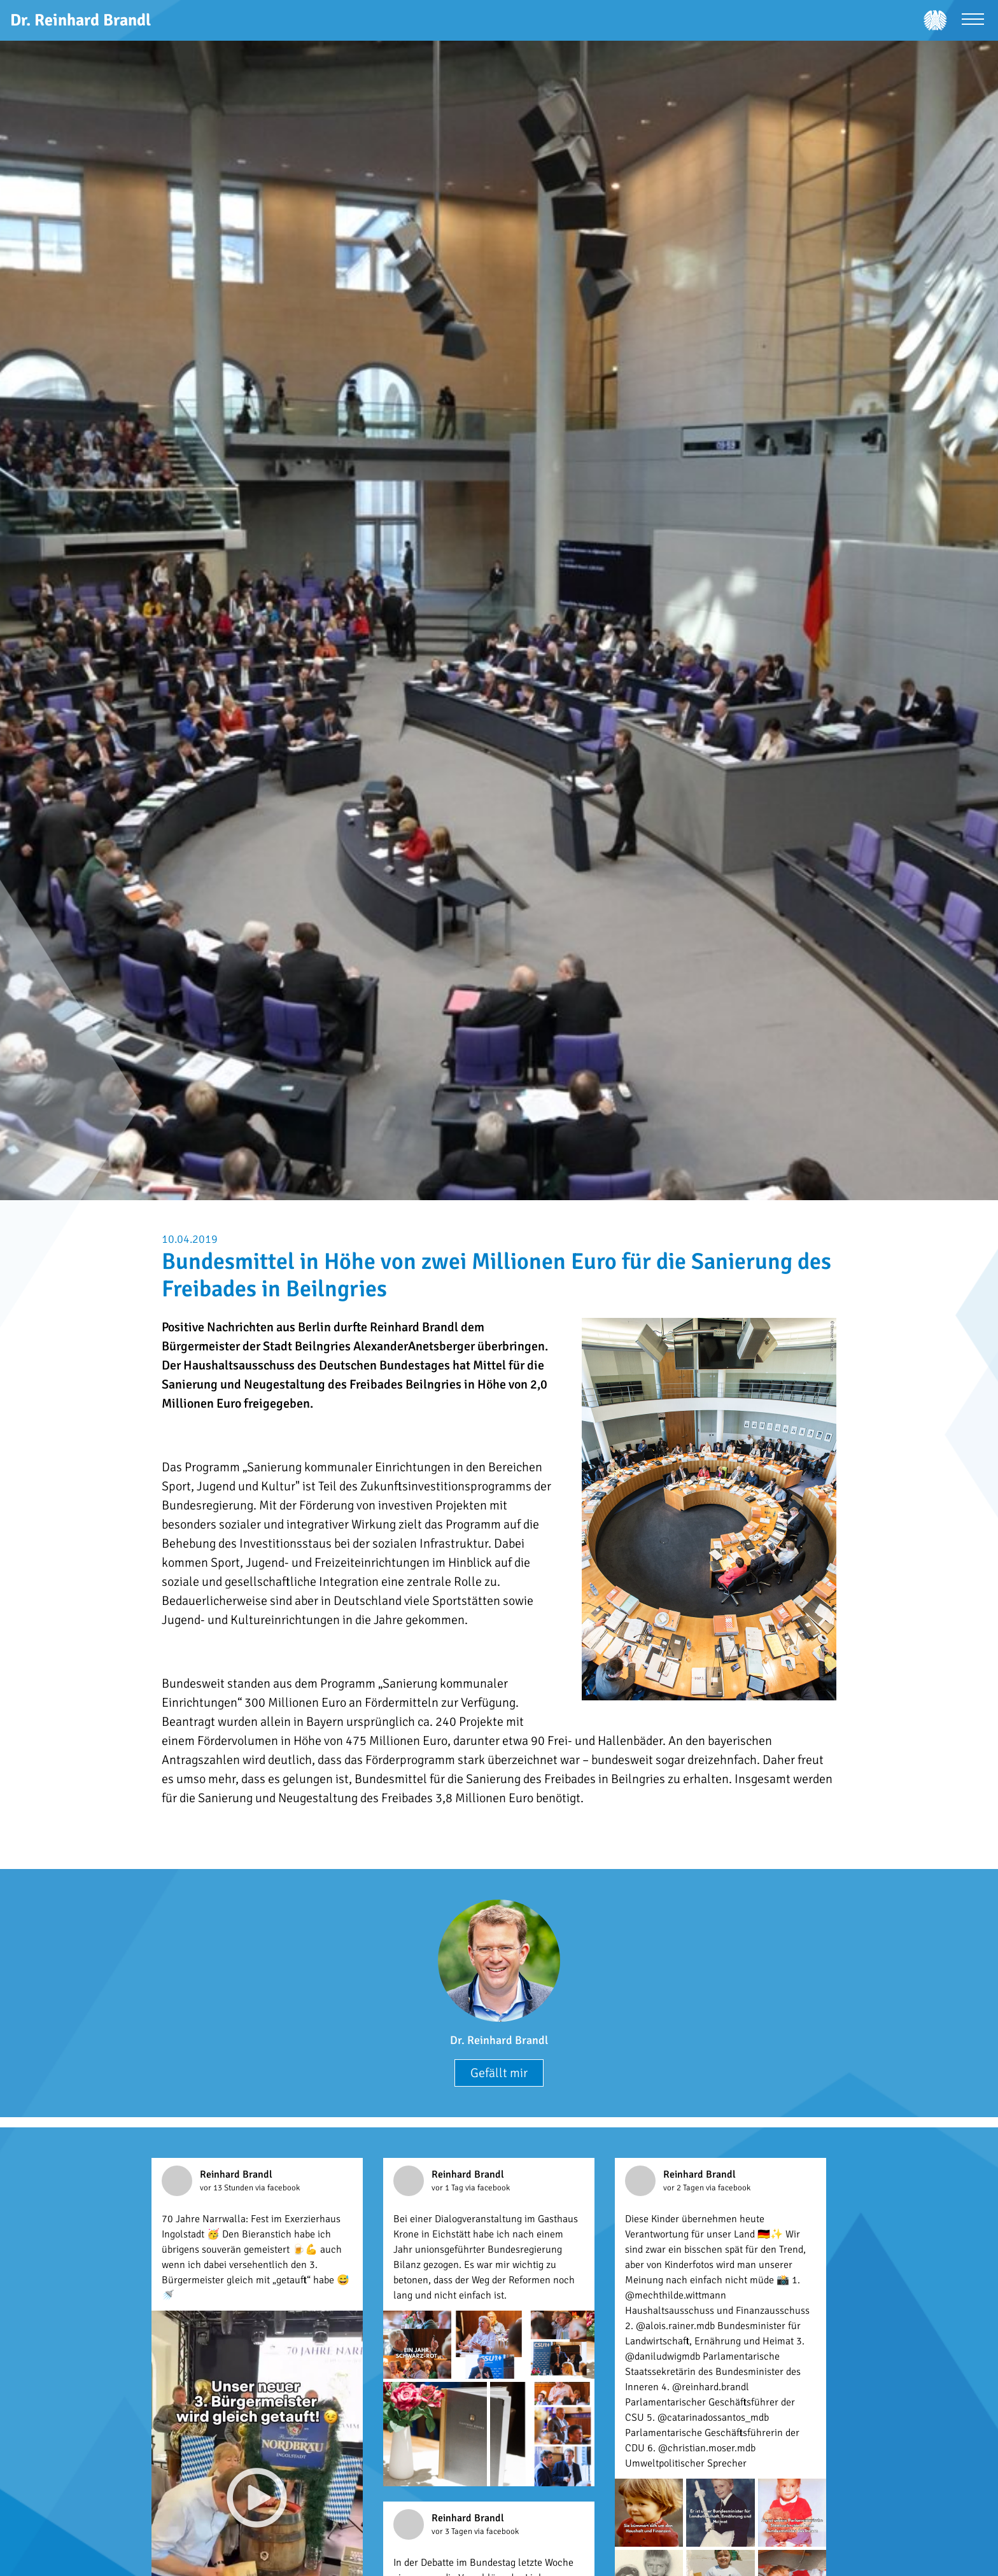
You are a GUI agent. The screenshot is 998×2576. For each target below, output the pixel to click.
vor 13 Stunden (227, 2188)
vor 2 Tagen (684, 2188)
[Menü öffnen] (973, 20)
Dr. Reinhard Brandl (499, 2040)
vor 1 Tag (448, 2188)
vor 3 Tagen (453, 2531)
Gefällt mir (499, 2073)
